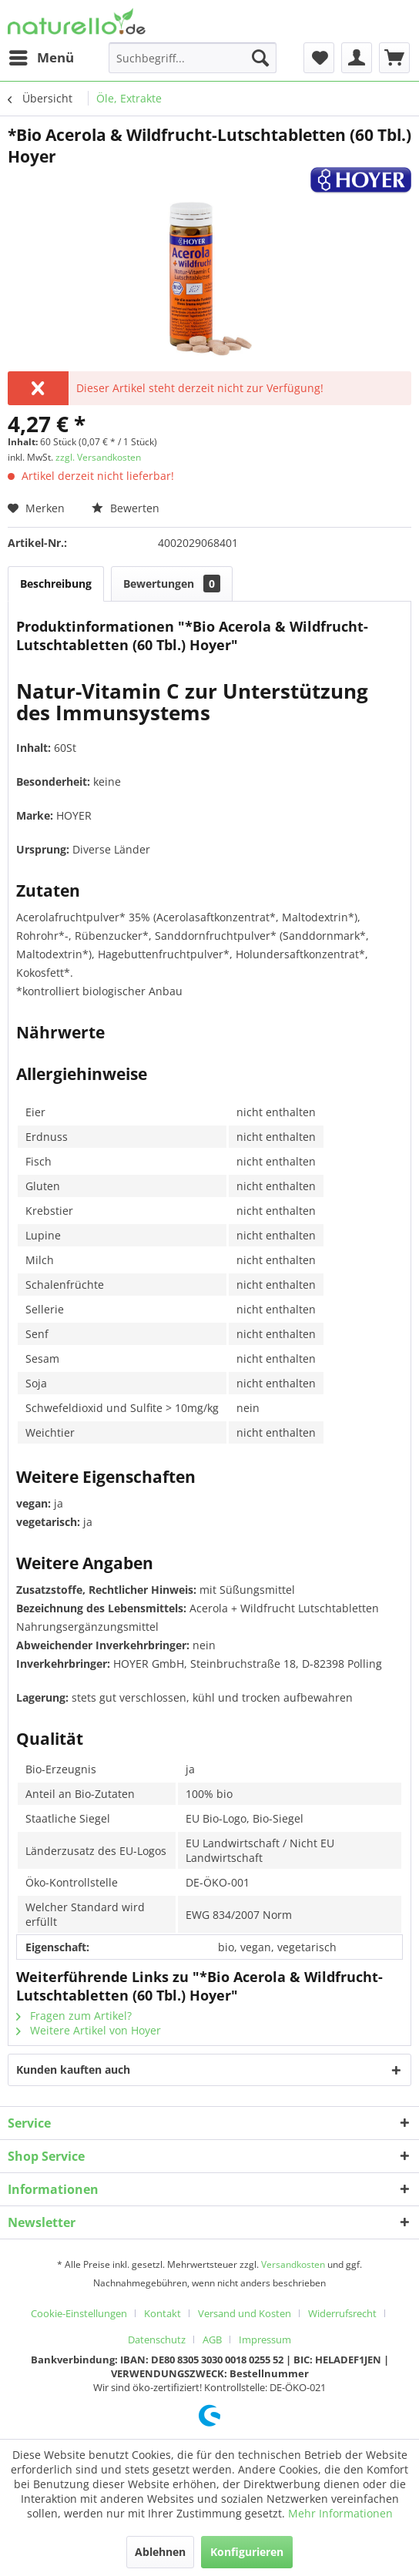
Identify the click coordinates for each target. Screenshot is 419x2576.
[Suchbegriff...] (193, 57)
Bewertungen (171, 583)
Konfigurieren (246, 2551)
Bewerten (125, 508)
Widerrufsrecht (342, 2313)
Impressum (265, 2339)
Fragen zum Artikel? (74, 2015)
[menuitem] (41, 57)
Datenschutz (157, 2339)
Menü (41, 55)
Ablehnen (160, 2551)
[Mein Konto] (356, 57)
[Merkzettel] (318, 57)
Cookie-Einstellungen (79, 2313)
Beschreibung (56, 583)
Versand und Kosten (244, 2313)
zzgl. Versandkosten (98, 457)
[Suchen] (260, 57)
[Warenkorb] (394, 57)
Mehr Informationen (340, 2513)
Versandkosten (293, 2264)
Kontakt (162, 2313)
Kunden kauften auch (73, 2069)
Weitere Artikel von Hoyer (88, 2030)
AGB (212, 2339)
